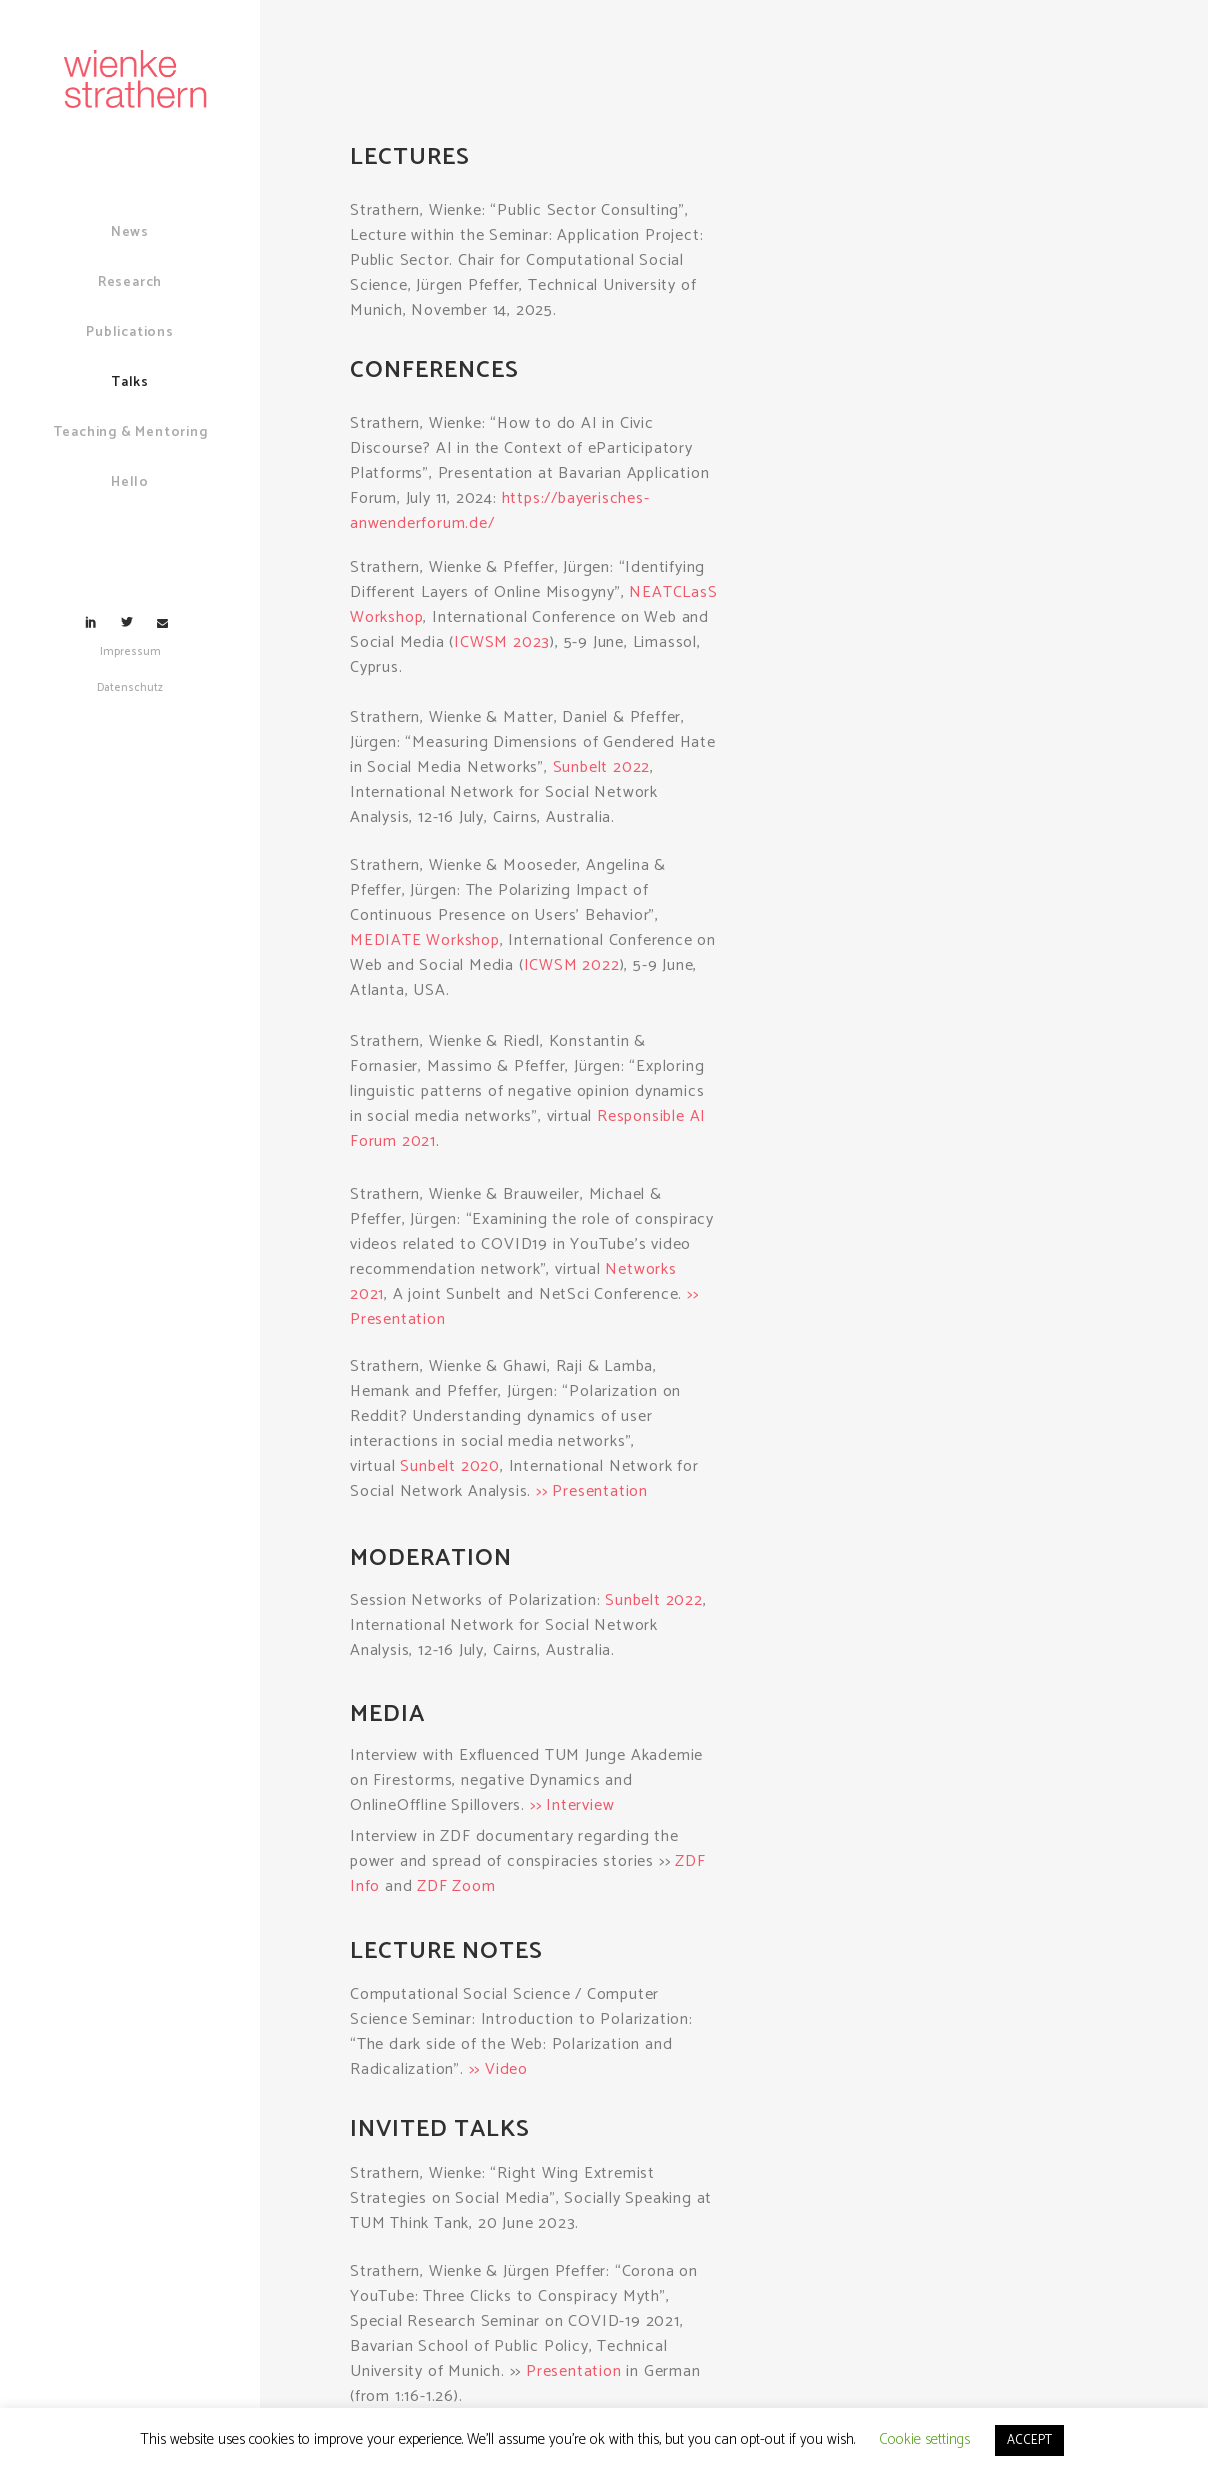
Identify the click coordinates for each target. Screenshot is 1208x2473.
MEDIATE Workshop (425, 940)
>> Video (498, 2069)
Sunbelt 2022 (602, 767)
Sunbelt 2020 (450, 1466)
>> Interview (572, 1805)
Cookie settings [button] (924, 2439)
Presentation (574, 2371)
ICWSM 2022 (572, 965)
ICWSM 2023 (502, 642)
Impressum (130, 652)
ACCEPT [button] (1029, 2440)
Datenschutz (130, 688)
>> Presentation (592, 1491)
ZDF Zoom (456, 1886)
